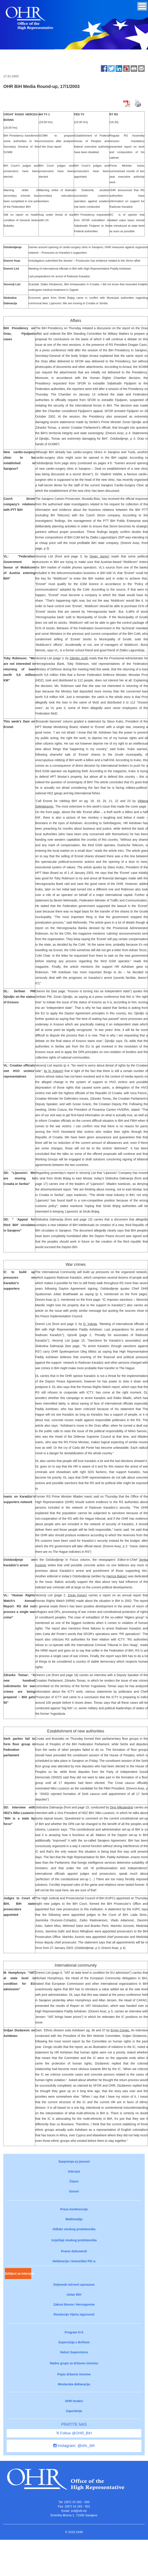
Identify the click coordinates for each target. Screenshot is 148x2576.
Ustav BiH (74, 2294)
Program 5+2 (74, 2332)
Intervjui (74, 2171)
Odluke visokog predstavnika (74, 2229)
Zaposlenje (74, 2411)
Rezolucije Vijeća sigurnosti (74, 2314)
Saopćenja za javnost (74, 2161)
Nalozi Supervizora (74, 2352)
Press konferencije (74, 2209)
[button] (142, 6)
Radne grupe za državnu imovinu (74, 2363)
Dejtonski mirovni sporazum (73, 2284)
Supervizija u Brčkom (74, 2342)
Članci (74, 2181)
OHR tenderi (74, 2401)
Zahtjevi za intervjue (18, 2273)
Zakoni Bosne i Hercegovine (74, 2304)
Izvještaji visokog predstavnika (73, 2240)
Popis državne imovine (74, 2374)
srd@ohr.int (79, 2511)
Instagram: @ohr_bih (74, 2445)
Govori (74, 2191)
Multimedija (73, 2219)
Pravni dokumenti (74, 2251)
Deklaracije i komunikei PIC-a (74, 2261)
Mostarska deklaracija (74, 2384)
